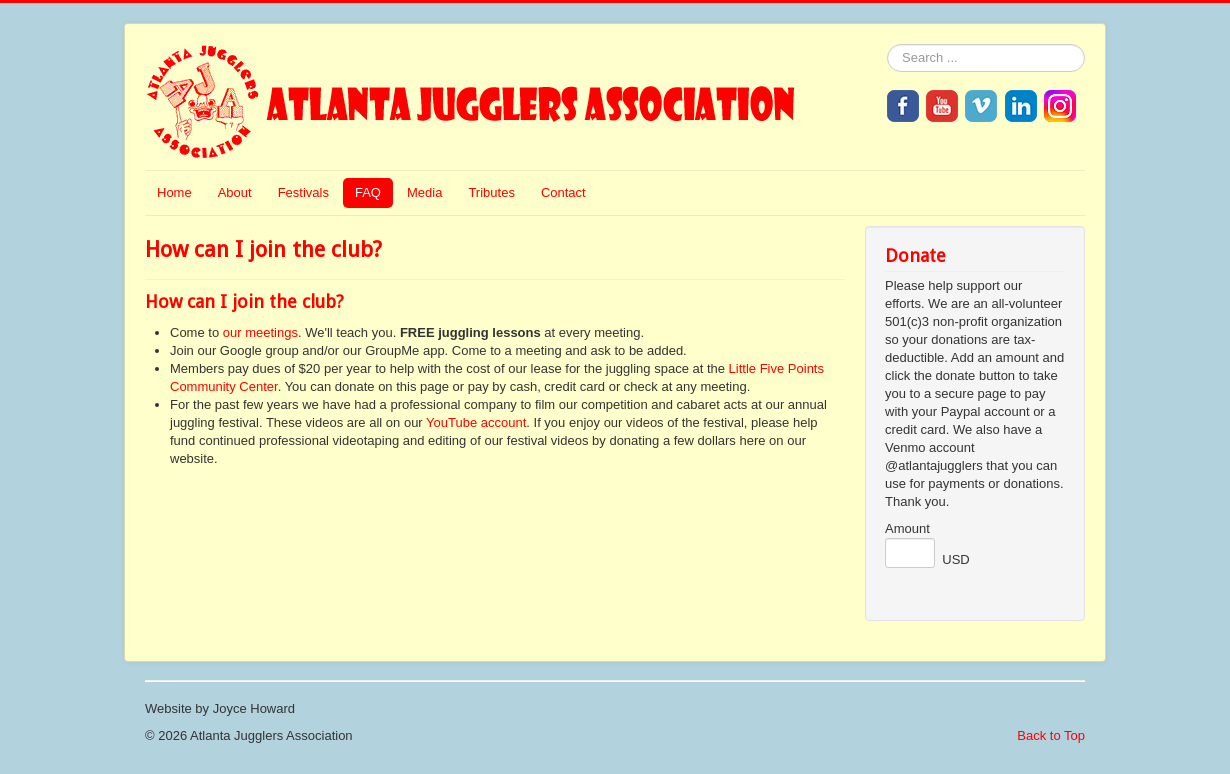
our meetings (260, 332)
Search (887, 44)
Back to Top (1051, 735)
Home (174, 192)
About (235, 192)
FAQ (368, 192)
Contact (563, 192)
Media (424, 192)
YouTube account (476, 422)
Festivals (303, 192)
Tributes (491, 192)
